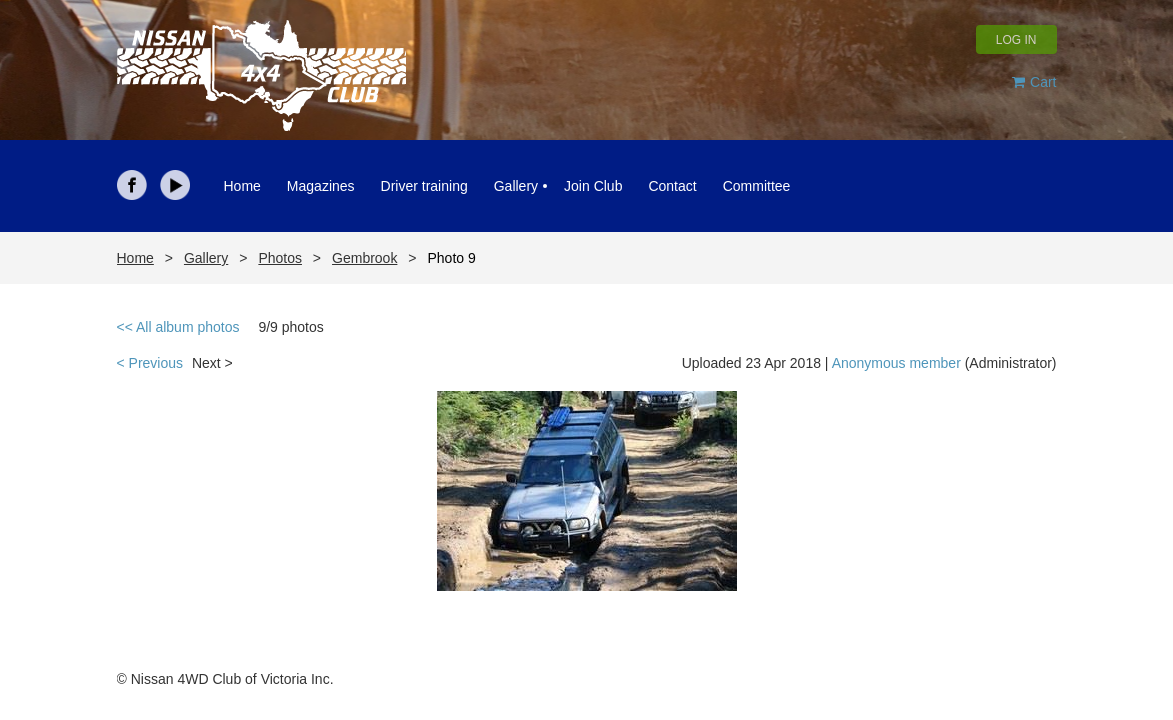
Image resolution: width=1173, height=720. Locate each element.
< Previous (150, 363)
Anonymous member (896, 363)
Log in (1016, 40)
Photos (280, 258)
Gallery (206, 258)
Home (135, 258)
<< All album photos (178, 327)
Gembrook (364, 258)
